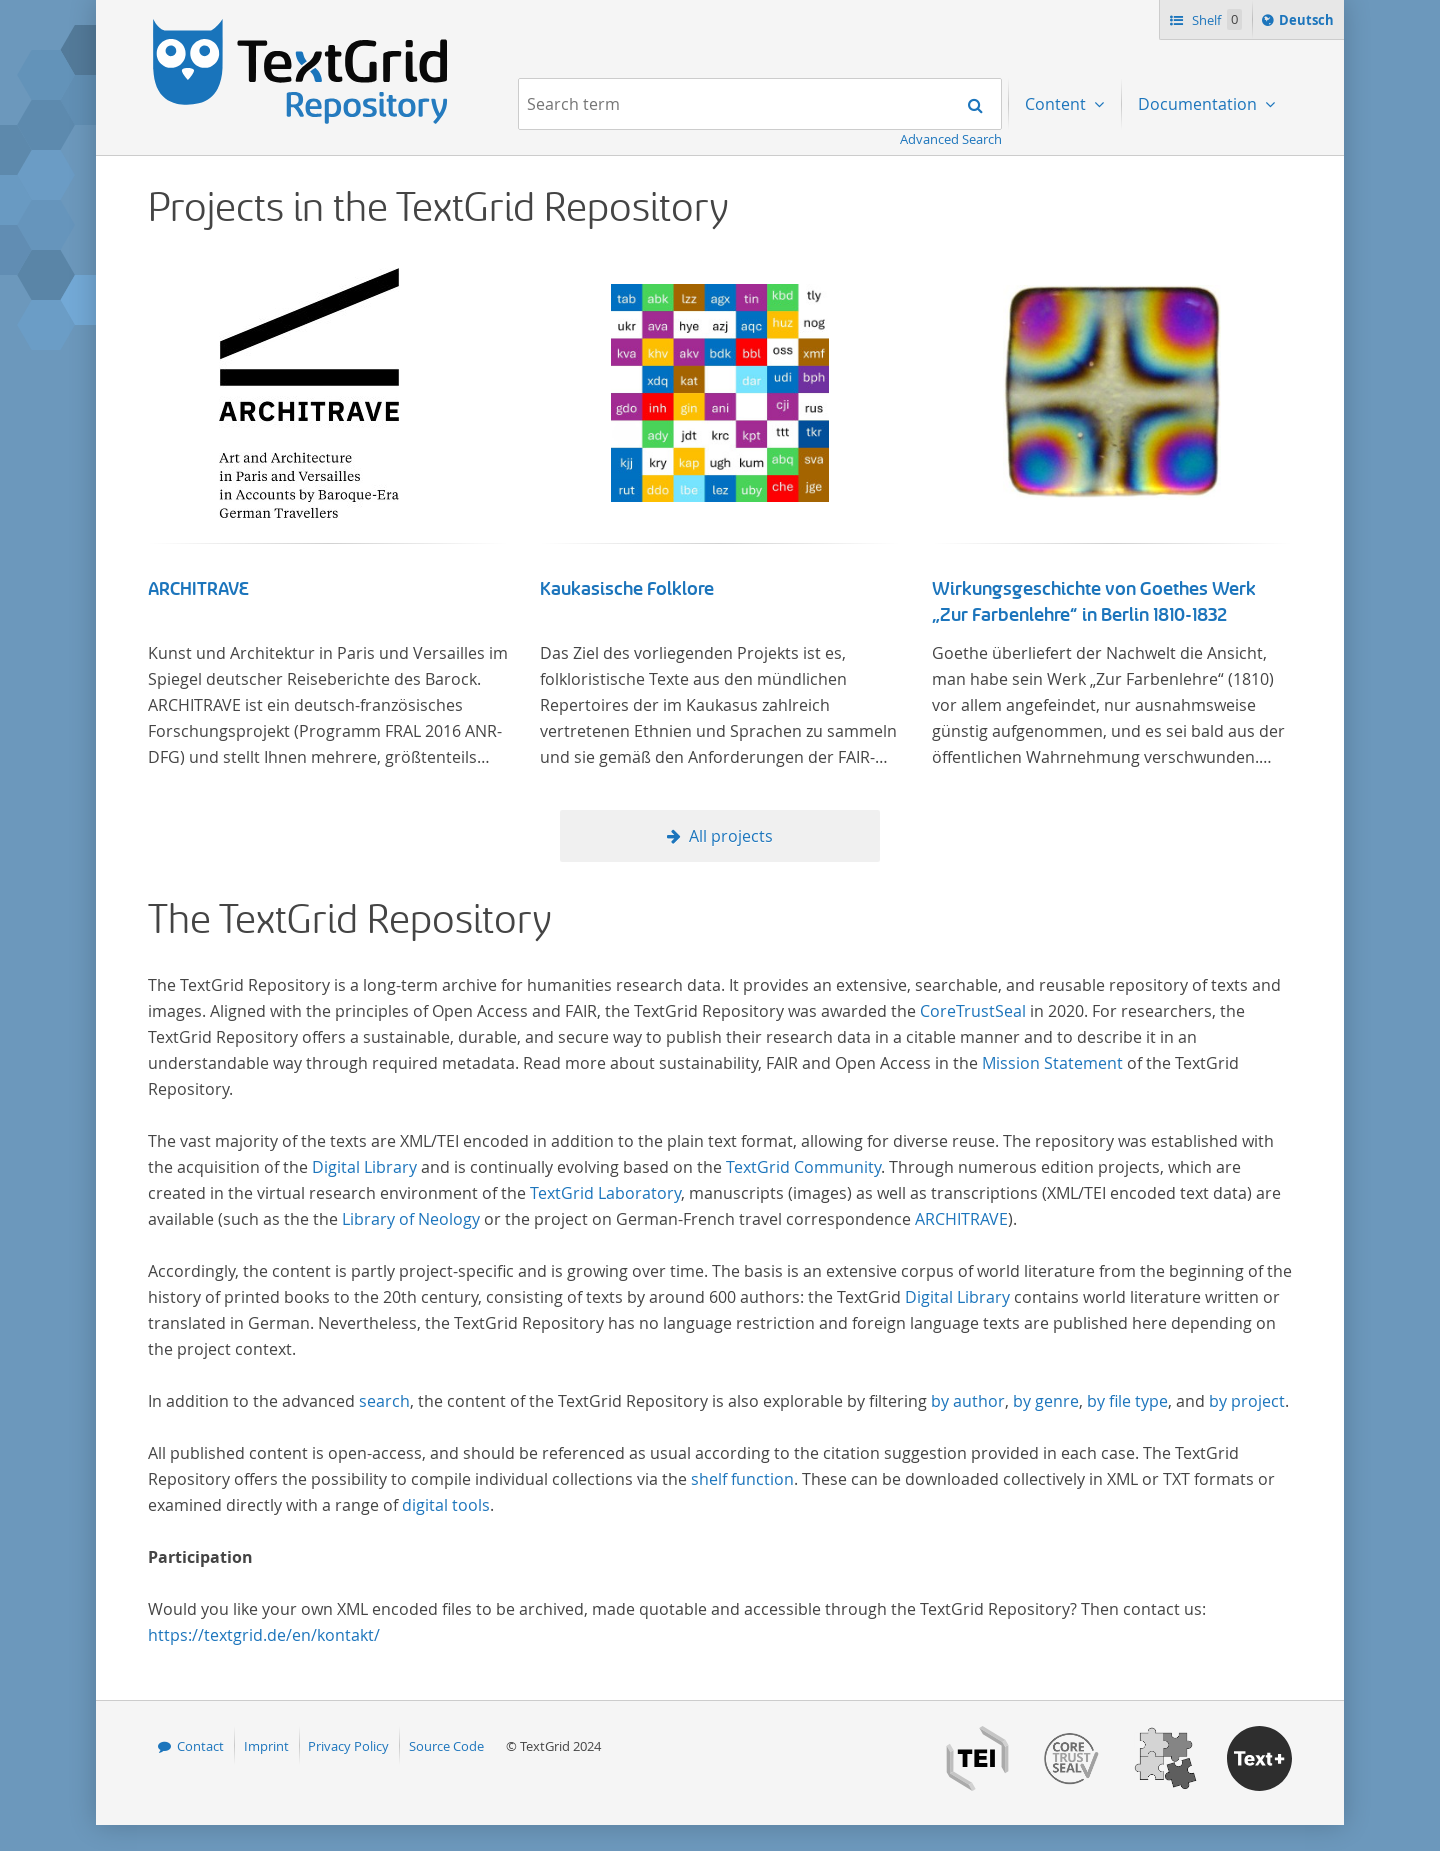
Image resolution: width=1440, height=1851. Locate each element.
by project (1247, 1401)
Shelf (1215, 19)
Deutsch (1308, 23)
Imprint (266, 1746)
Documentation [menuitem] (1199, 104)
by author (968, 1401)
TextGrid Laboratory (605, 1193)
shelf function (742, 1479)
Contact (200, 1746)
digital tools (446, 1505)
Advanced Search (951, 139)
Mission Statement (1052, 1063)
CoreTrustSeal (973, 1011)
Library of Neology (411, 1219)
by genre (1046, 1401)
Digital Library (364, 1167)
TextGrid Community (803, 1167)
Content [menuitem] (1057, 104)
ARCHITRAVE (198, 589)
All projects (731, 836)
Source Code (446, 1746)
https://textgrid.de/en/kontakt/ (264, 1635)
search (384, 1401)
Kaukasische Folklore (627, 589)
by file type (1127, 1401)
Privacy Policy (348, 1746)
